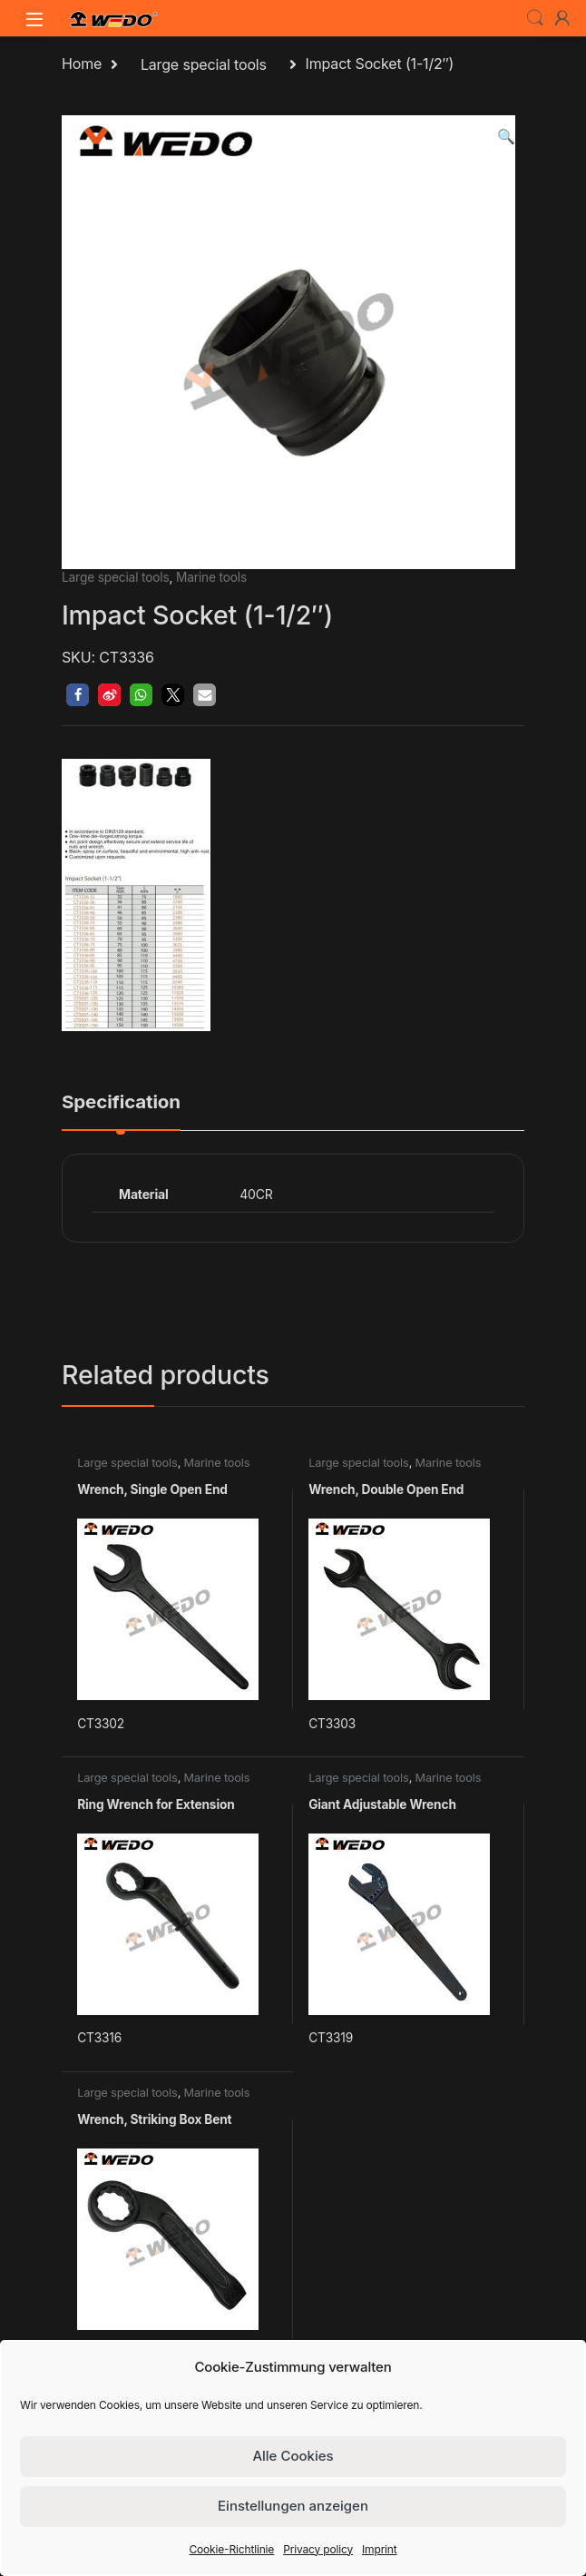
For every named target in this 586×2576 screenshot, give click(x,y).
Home (82, 64)
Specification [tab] (121, 1103)
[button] (506, 136)
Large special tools (204, 64)
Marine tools (211, 577)
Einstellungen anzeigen (293, 2505)
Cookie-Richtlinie (231, 2549)
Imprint (379, 2549)
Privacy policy (318, 2549)
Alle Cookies (292, 2455)
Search (535, 18)
